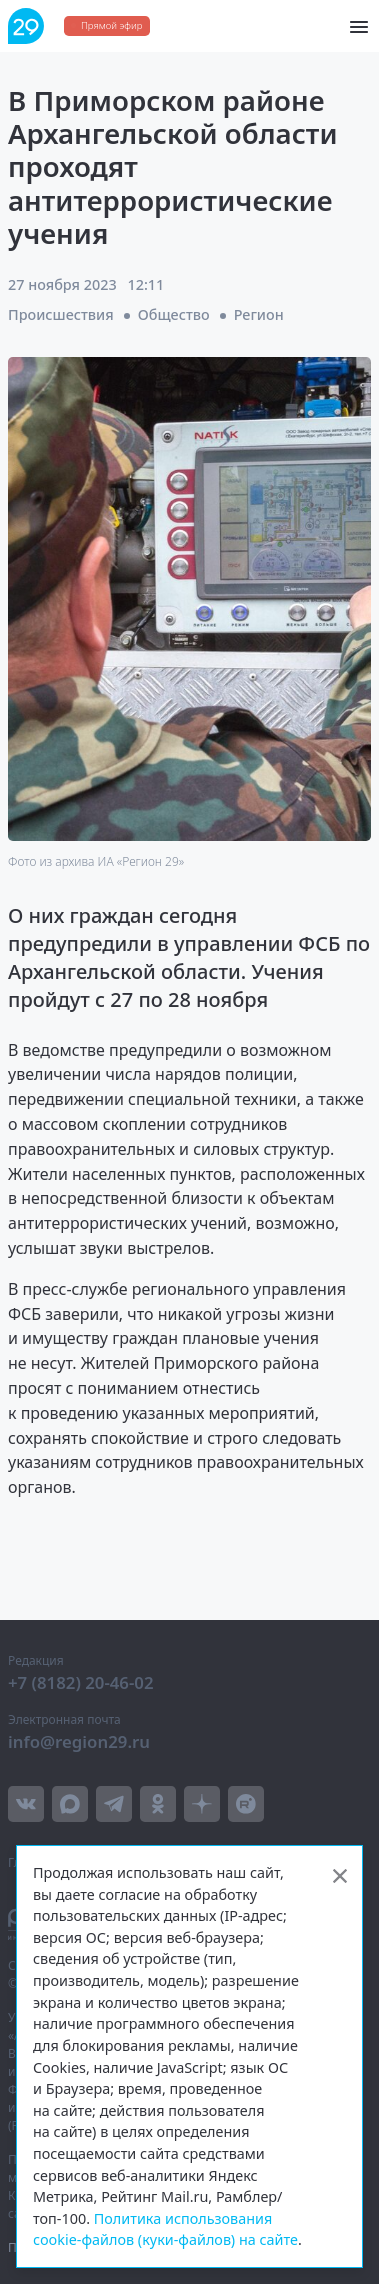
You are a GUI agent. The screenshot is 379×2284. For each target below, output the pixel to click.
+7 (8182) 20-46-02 (81, 1682)
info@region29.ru (79, 1741)
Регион (259, 314)
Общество (174, 314)
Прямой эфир (111, 25)
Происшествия (61, 314)
